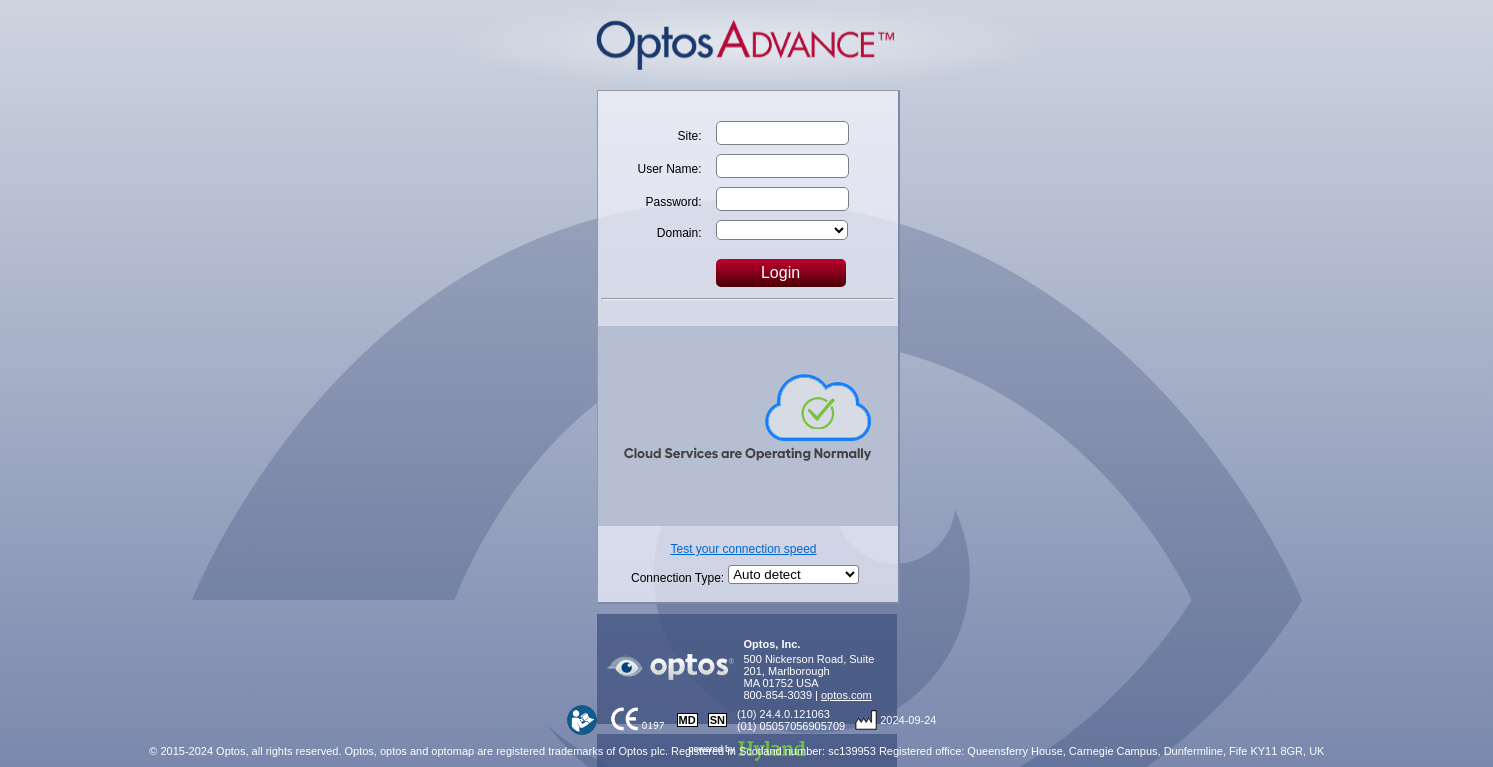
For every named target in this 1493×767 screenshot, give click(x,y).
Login (780, 272)
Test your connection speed (743, 549)
